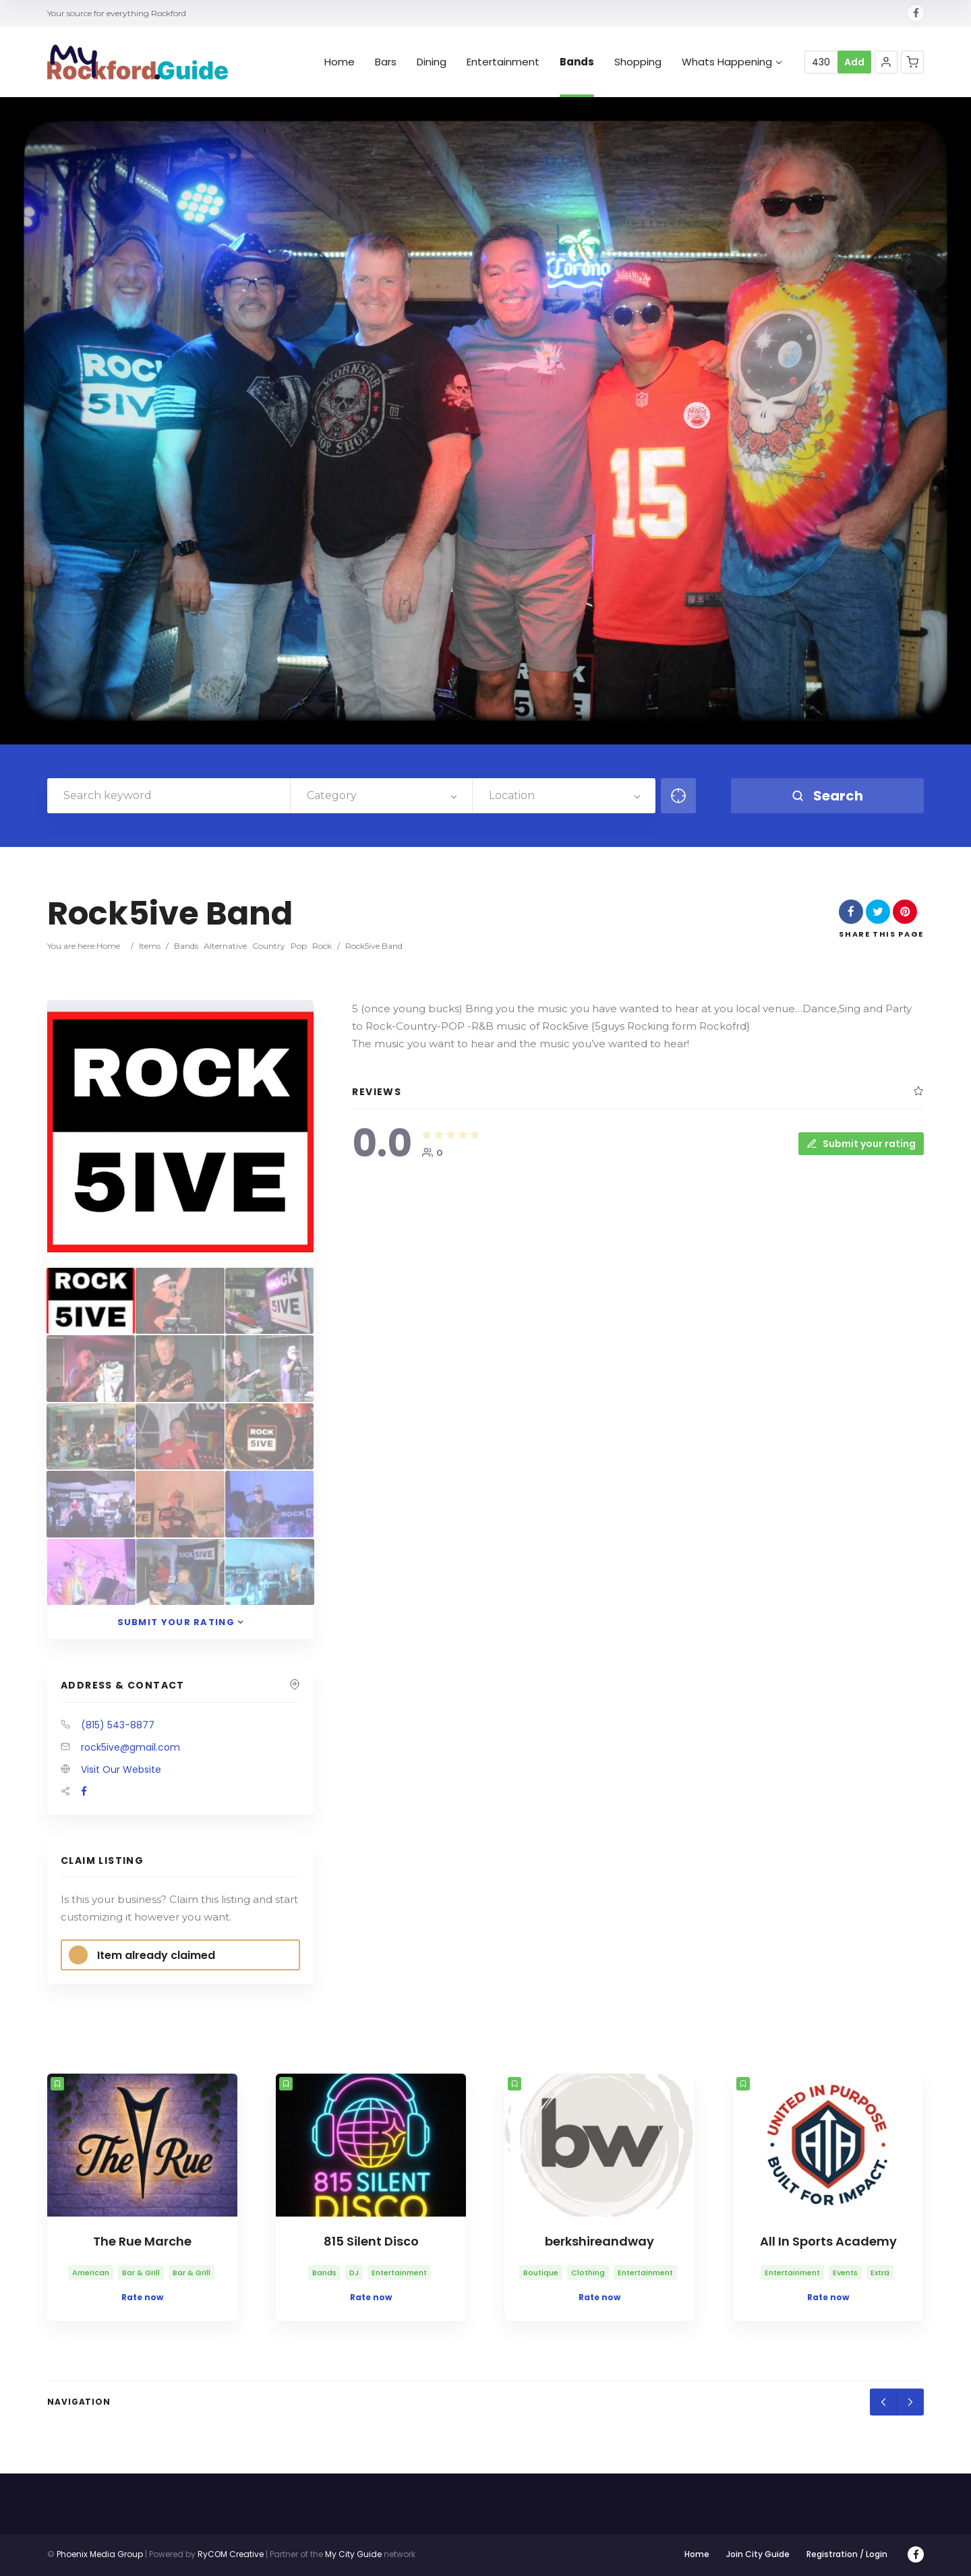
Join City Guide (758, 2554)
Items (149, 946)
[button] (886, 62)
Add (854, 62)
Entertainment (503, 62)
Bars (385, 62)
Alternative (225, 946)
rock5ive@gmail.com (130, 1747)
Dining (431, 62)
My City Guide (353, 2554)
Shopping (637, 62)
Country (268, 946)
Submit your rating (861, 1143)
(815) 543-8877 (117, 1725)
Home (339, 62)
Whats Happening (732, 62)
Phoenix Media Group (100, 2554)
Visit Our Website (121, 1769)
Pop (299, 946)
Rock (322, 946)
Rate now (142, 2297)
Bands (577, 62)
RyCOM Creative (231, 2554)
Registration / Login (846, 2554)
